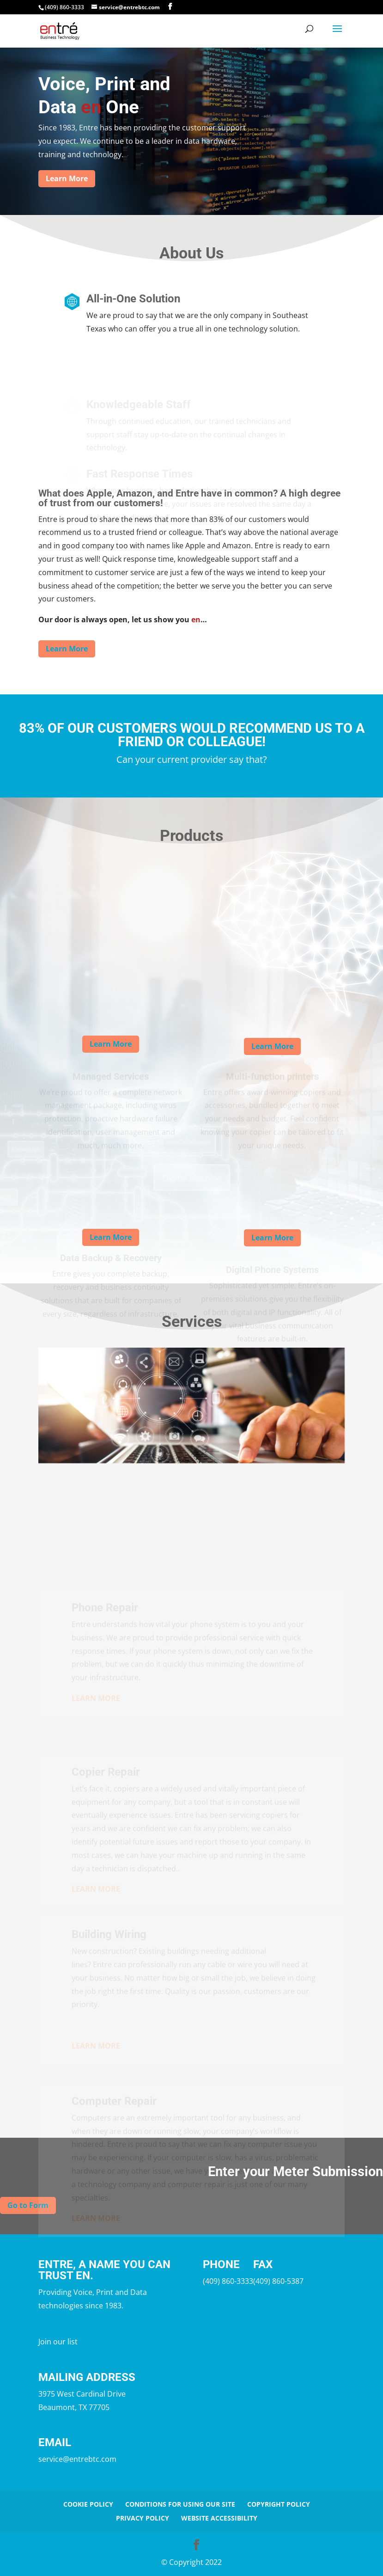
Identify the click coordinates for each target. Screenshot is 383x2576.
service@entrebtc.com (77, 2459)
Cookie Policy (88, 2504)
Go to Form (28, 2205)
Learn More (67, 178)
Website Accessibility (219, 2518)
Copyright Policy (278, 2504)
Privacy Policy (142, 2518)
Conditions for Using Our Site (180, 2504)
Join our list (58, 2342)
